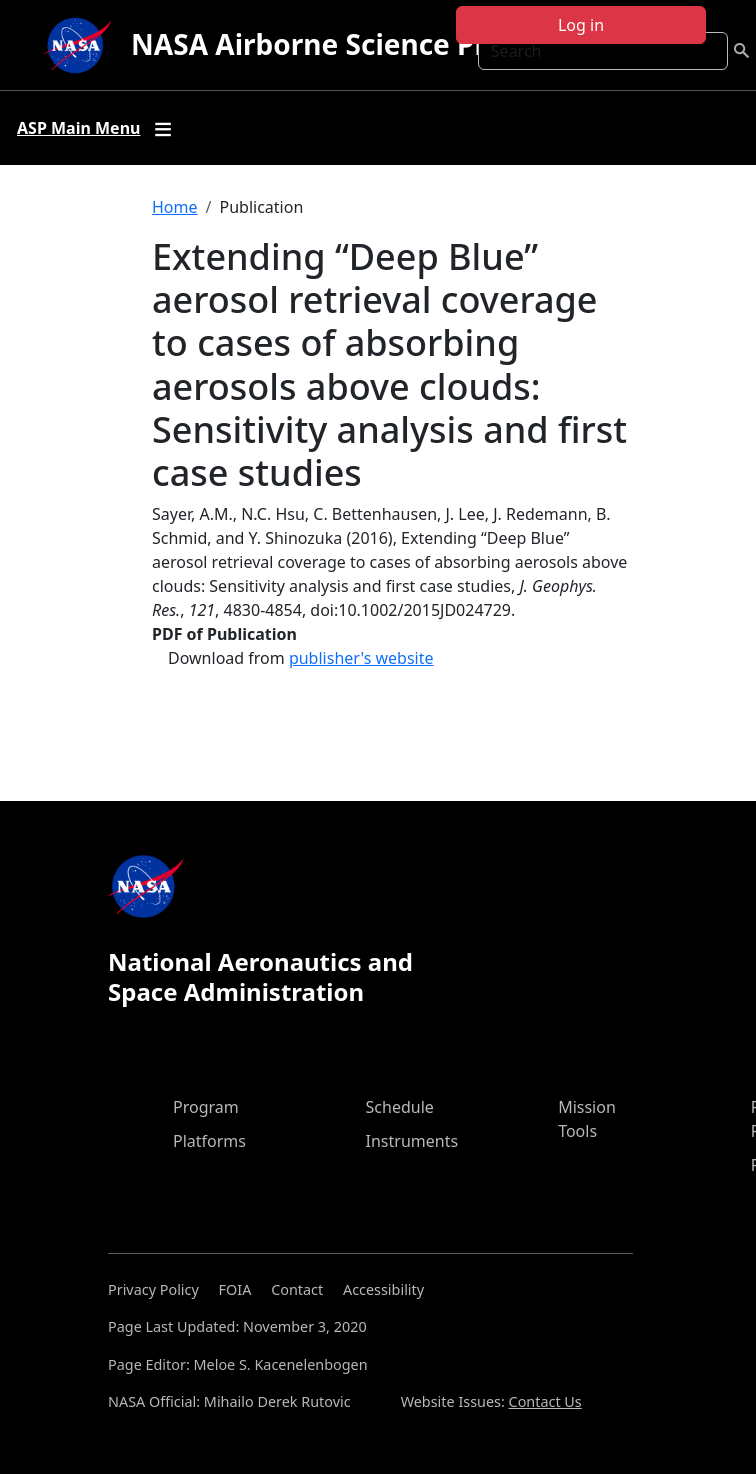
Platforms (209, 1141)
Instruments (412, 1141)
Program (206, 1107)
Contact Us (545, 1401)
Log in (581, 25)
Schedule (400, 1107)
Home (175, 207)
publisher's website (361, 658)
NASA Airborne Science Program (354, 44)
